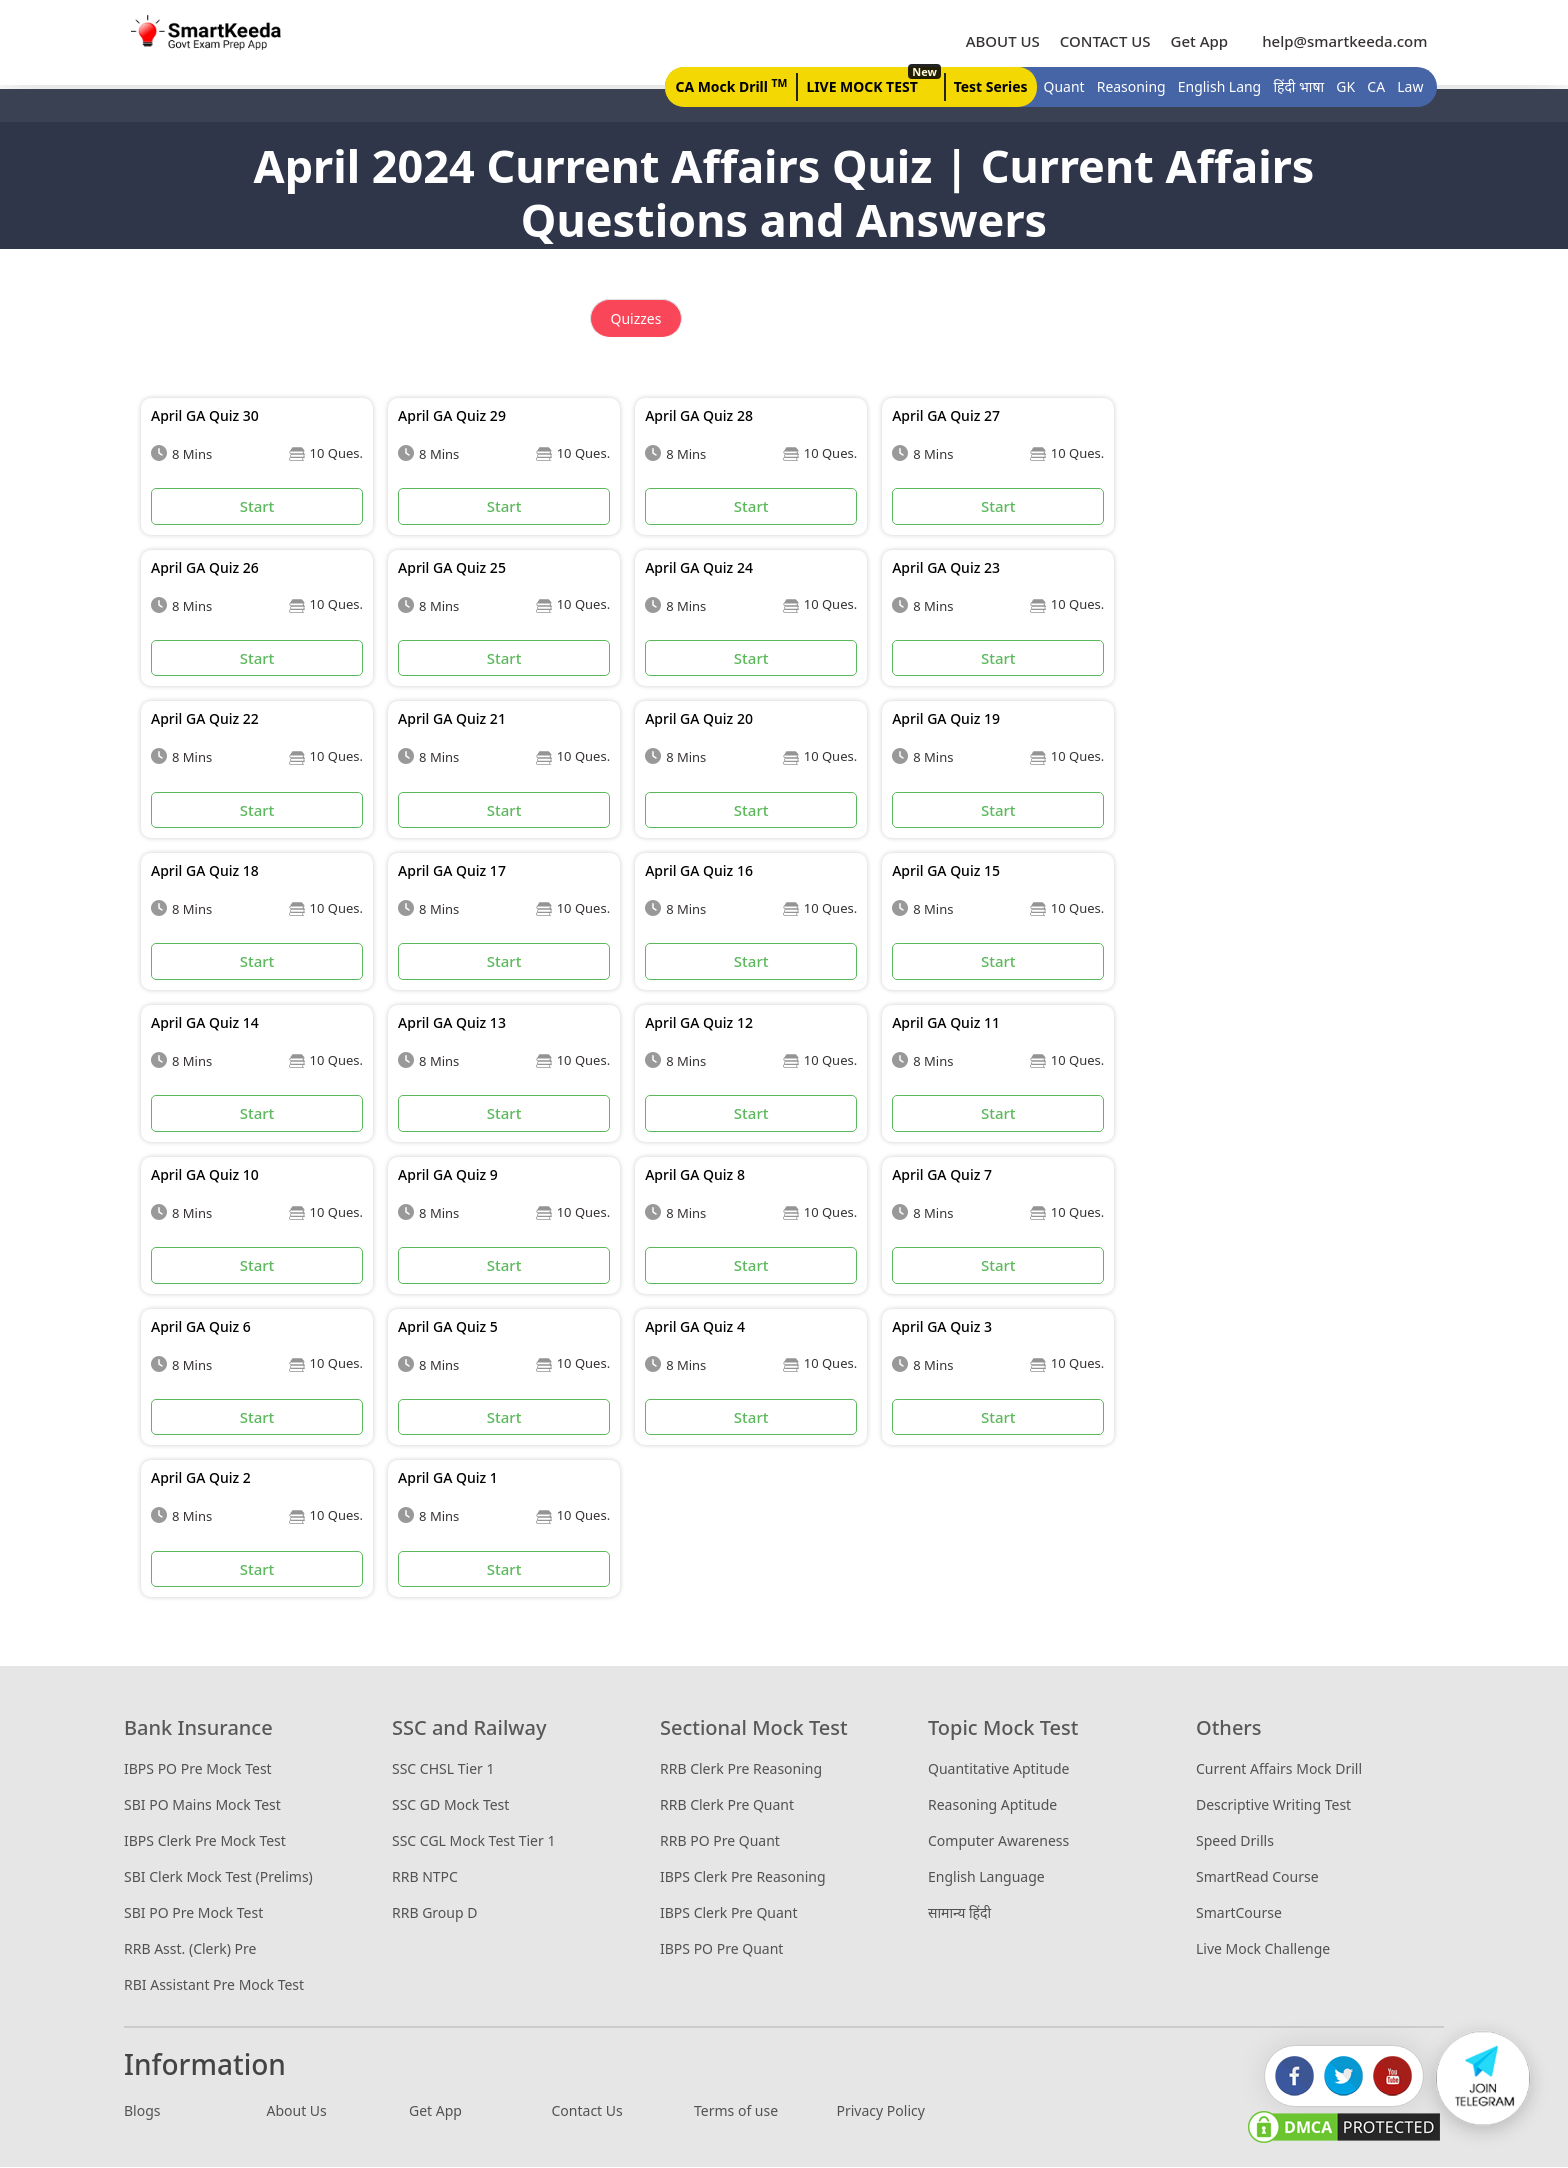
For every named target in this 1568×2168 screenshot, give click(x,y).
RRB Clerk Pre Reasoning (741, 1769)
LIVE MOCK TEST (866, 82)
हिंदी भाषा (1293, 87)
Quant (1058, 87)
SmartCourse (1239, 1913)
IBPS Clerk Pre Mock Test (205, 1841)
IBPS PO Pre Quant (721, 1949)
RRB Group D (434, 1913)
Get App (1194, 41)
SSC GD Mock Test (450, 1805)
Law (1405, 87)
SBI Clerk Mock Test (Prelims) (218, 1877)
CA (1371, 87)
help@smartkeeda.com (1334, 41)
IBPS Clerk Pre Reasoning (743, 1877)
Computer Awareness (998, 1841)
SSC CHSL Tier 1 (443, 1769)
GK (1340, 87)
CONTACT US (1099, 41)
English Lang (1214, 87)
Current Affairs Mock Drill (1279, 1769)
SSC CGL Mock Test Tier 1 (473, 1841)
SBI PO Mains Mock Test (202, 1805)
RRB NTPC (425, 1877)
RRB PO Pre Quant (720, 1841)
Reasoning (1125, 87)
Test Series (985, 87)
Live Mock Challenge (1263, 1949)
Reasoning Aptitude (992, 1805)
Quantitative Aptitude (998, 1769)
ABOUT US (997, 41)
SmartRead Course (1257, 1877)
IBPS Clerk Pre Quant (729, 1913)
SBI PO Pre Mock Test (193, 1913)
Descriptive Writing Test (1273, 1805)
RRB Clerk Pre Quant (727, 1805)
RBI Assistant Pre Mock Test (214, 1985)
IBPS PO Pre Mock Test (198, 1769)
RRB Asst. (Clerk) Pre (190, 1949)
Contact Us (587, 2111)
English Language (986, 1877)
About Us (297, 2111)
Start (257, 507)
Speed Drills (1235, 1841)
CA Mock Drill (725, 86)
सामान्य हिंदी (959, 1913)
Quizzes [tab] (636, 319)
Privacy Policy (881, 2111)
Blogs (142, 2111)
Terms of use (736, 2111)
